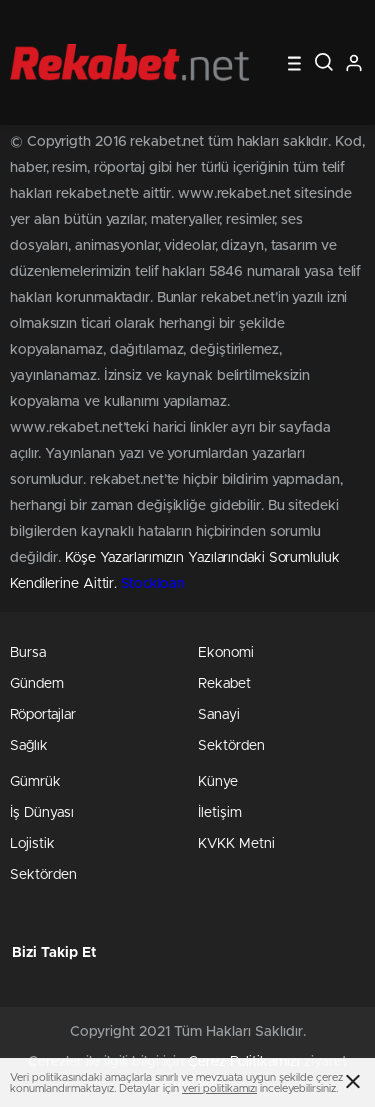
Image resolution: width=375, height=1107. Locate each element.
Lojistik (32, 844)
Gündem (37, 684)
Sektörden (231, 746)
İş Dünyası (42, 813)
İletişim (220, 813)
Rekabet (224, 684)
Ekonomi (226, 653)
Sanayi (219, 715)
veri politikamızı (219, 1088)
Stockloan (153, 584)
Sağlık (29, 746)
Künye (218, 782)
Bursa (28, 653)
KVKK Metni (236, 844)
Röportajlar (43, 715)
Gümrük (35, 782)
